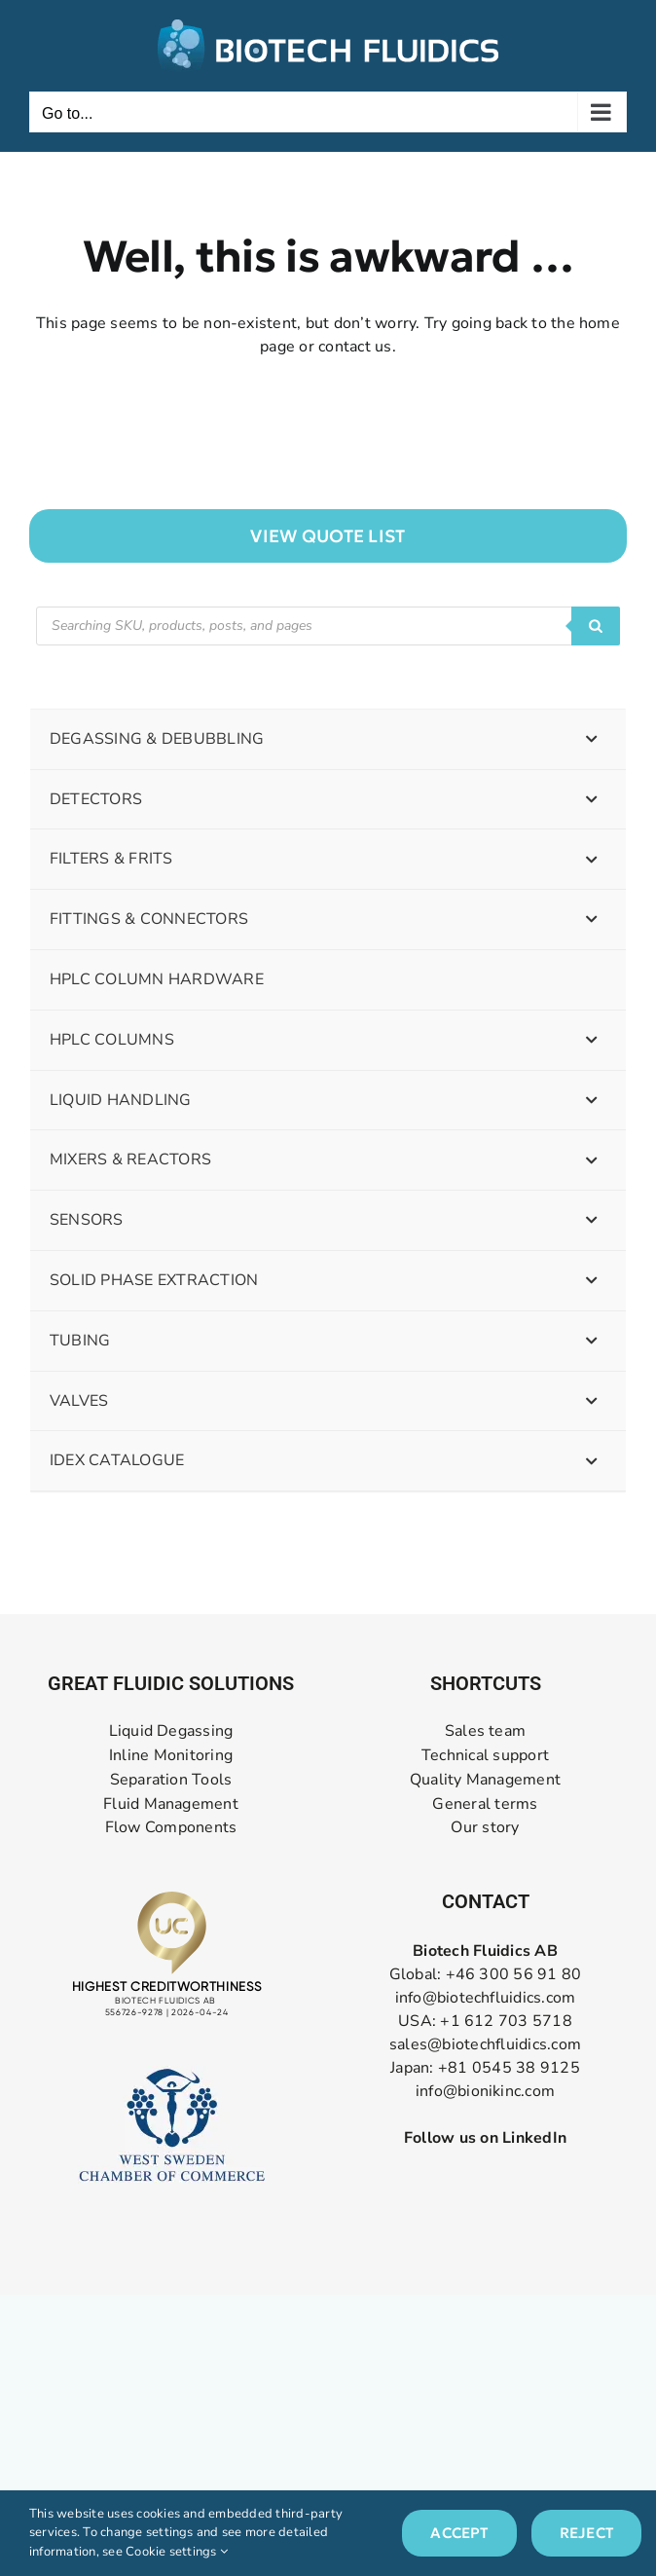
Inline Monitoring (171, 1756)
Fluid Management (170, 1804)
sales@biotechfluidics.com (485, 2044)
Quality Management (485, 1780)
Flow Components (171, 1828)
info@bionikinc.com (485, 2091)
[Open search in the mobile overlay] (328, 626)
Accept (459, 2532)
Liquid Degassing (171, 1731)
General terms (484, 1804)
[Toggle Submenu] (592, 739)
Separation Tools (171, 1780)
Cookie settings (177, 2551)
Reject (586, 2532)
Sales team (485, 1731)
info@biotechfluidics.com (485, 1997)
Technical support (485, 1756)
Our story (485, 1828)
